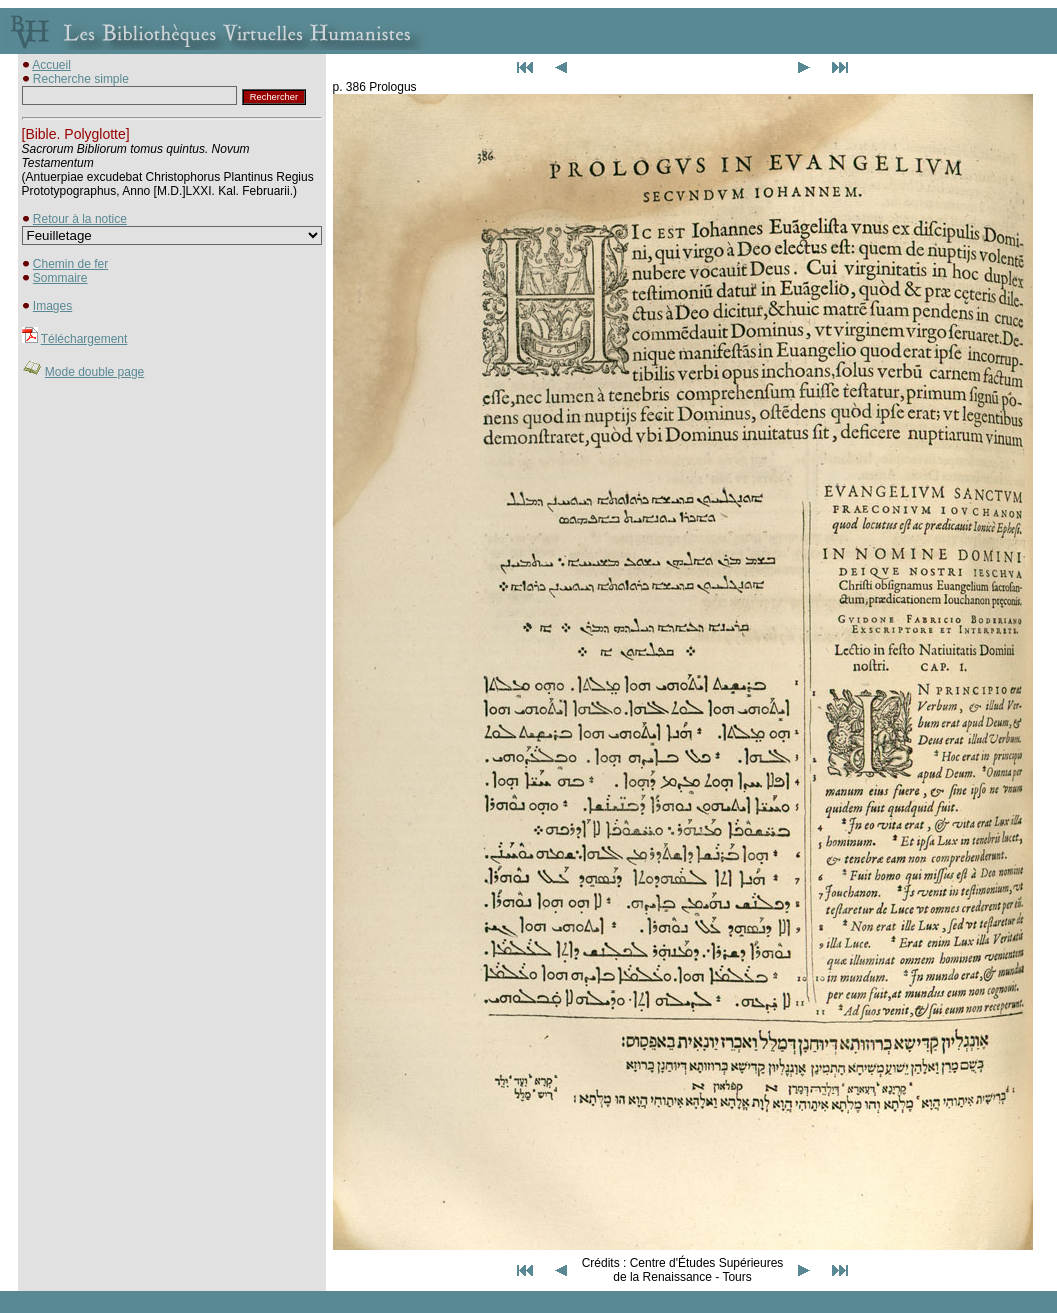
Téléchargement (84, 339)
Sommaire (60, 278)
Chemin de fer (70, 264)
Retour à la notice (80, 219)
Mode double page (94, 372)
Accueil (51, 65)
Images (52, 306)
